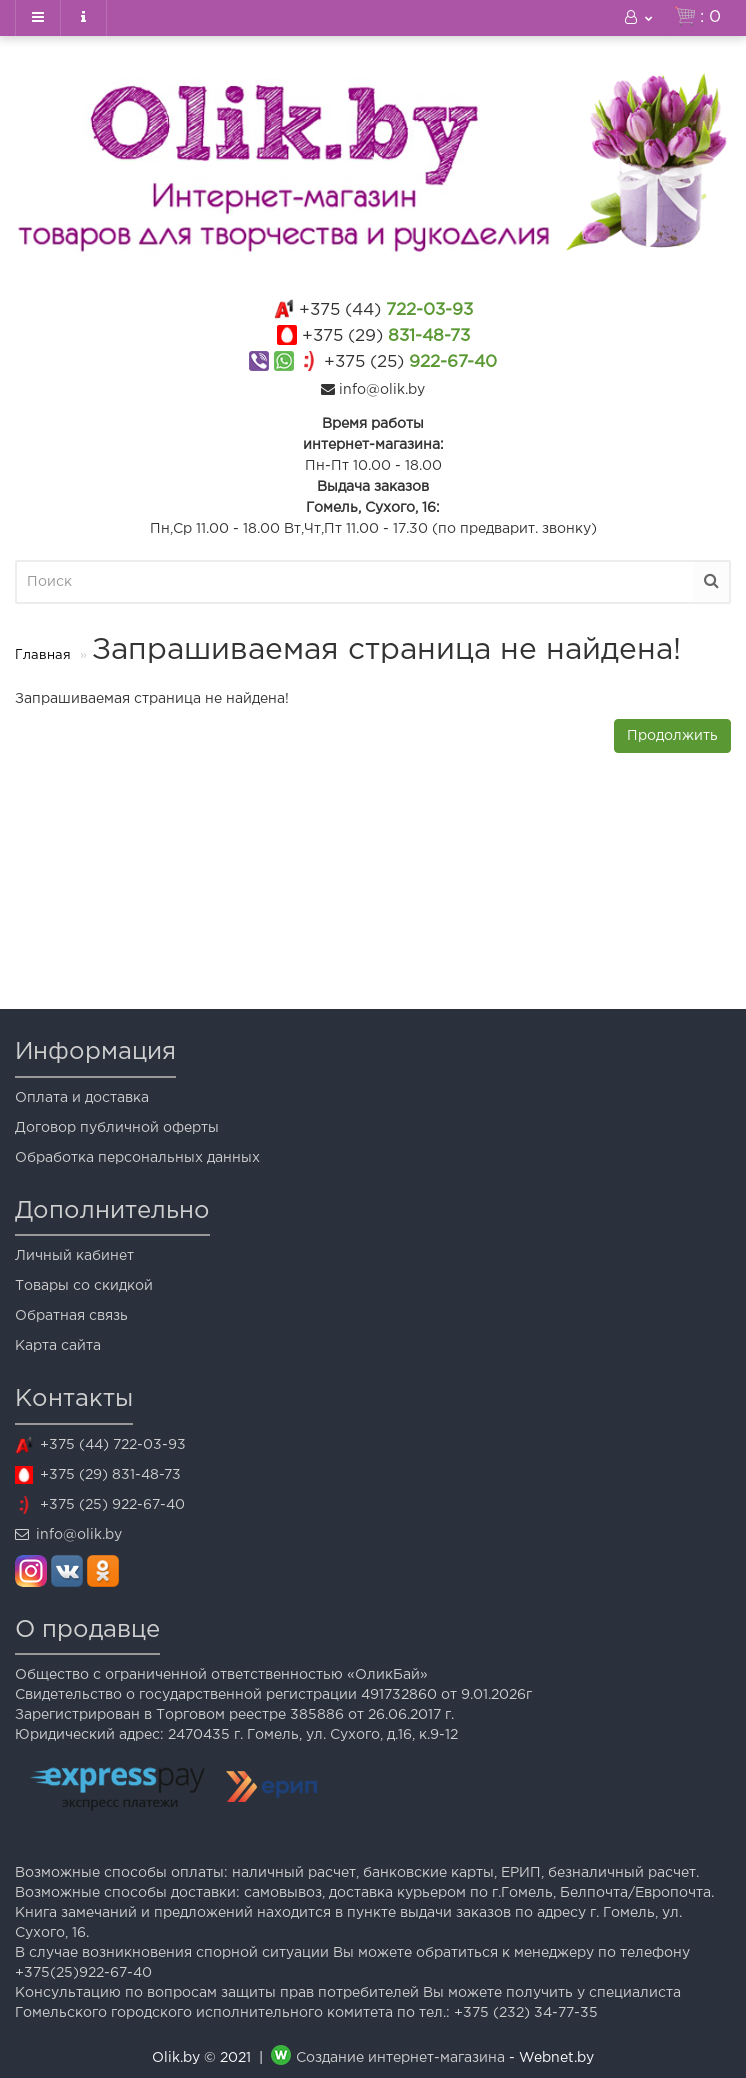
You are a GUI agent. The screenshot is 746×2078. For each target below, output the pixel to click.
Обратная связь (71, 1316)
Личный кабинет (74, 1256)
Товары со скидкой (84, 1286)
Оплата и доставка (82, 1098)
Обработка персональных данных (137, 1158)
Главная (43, 655)
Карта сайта (58, 1346)
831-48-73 (386, 336)
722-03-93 (386, 310)
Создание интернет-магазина (400, 2058)
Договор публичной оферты (117, 1128)
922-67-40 (410, 362)
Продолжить (672, 736)
